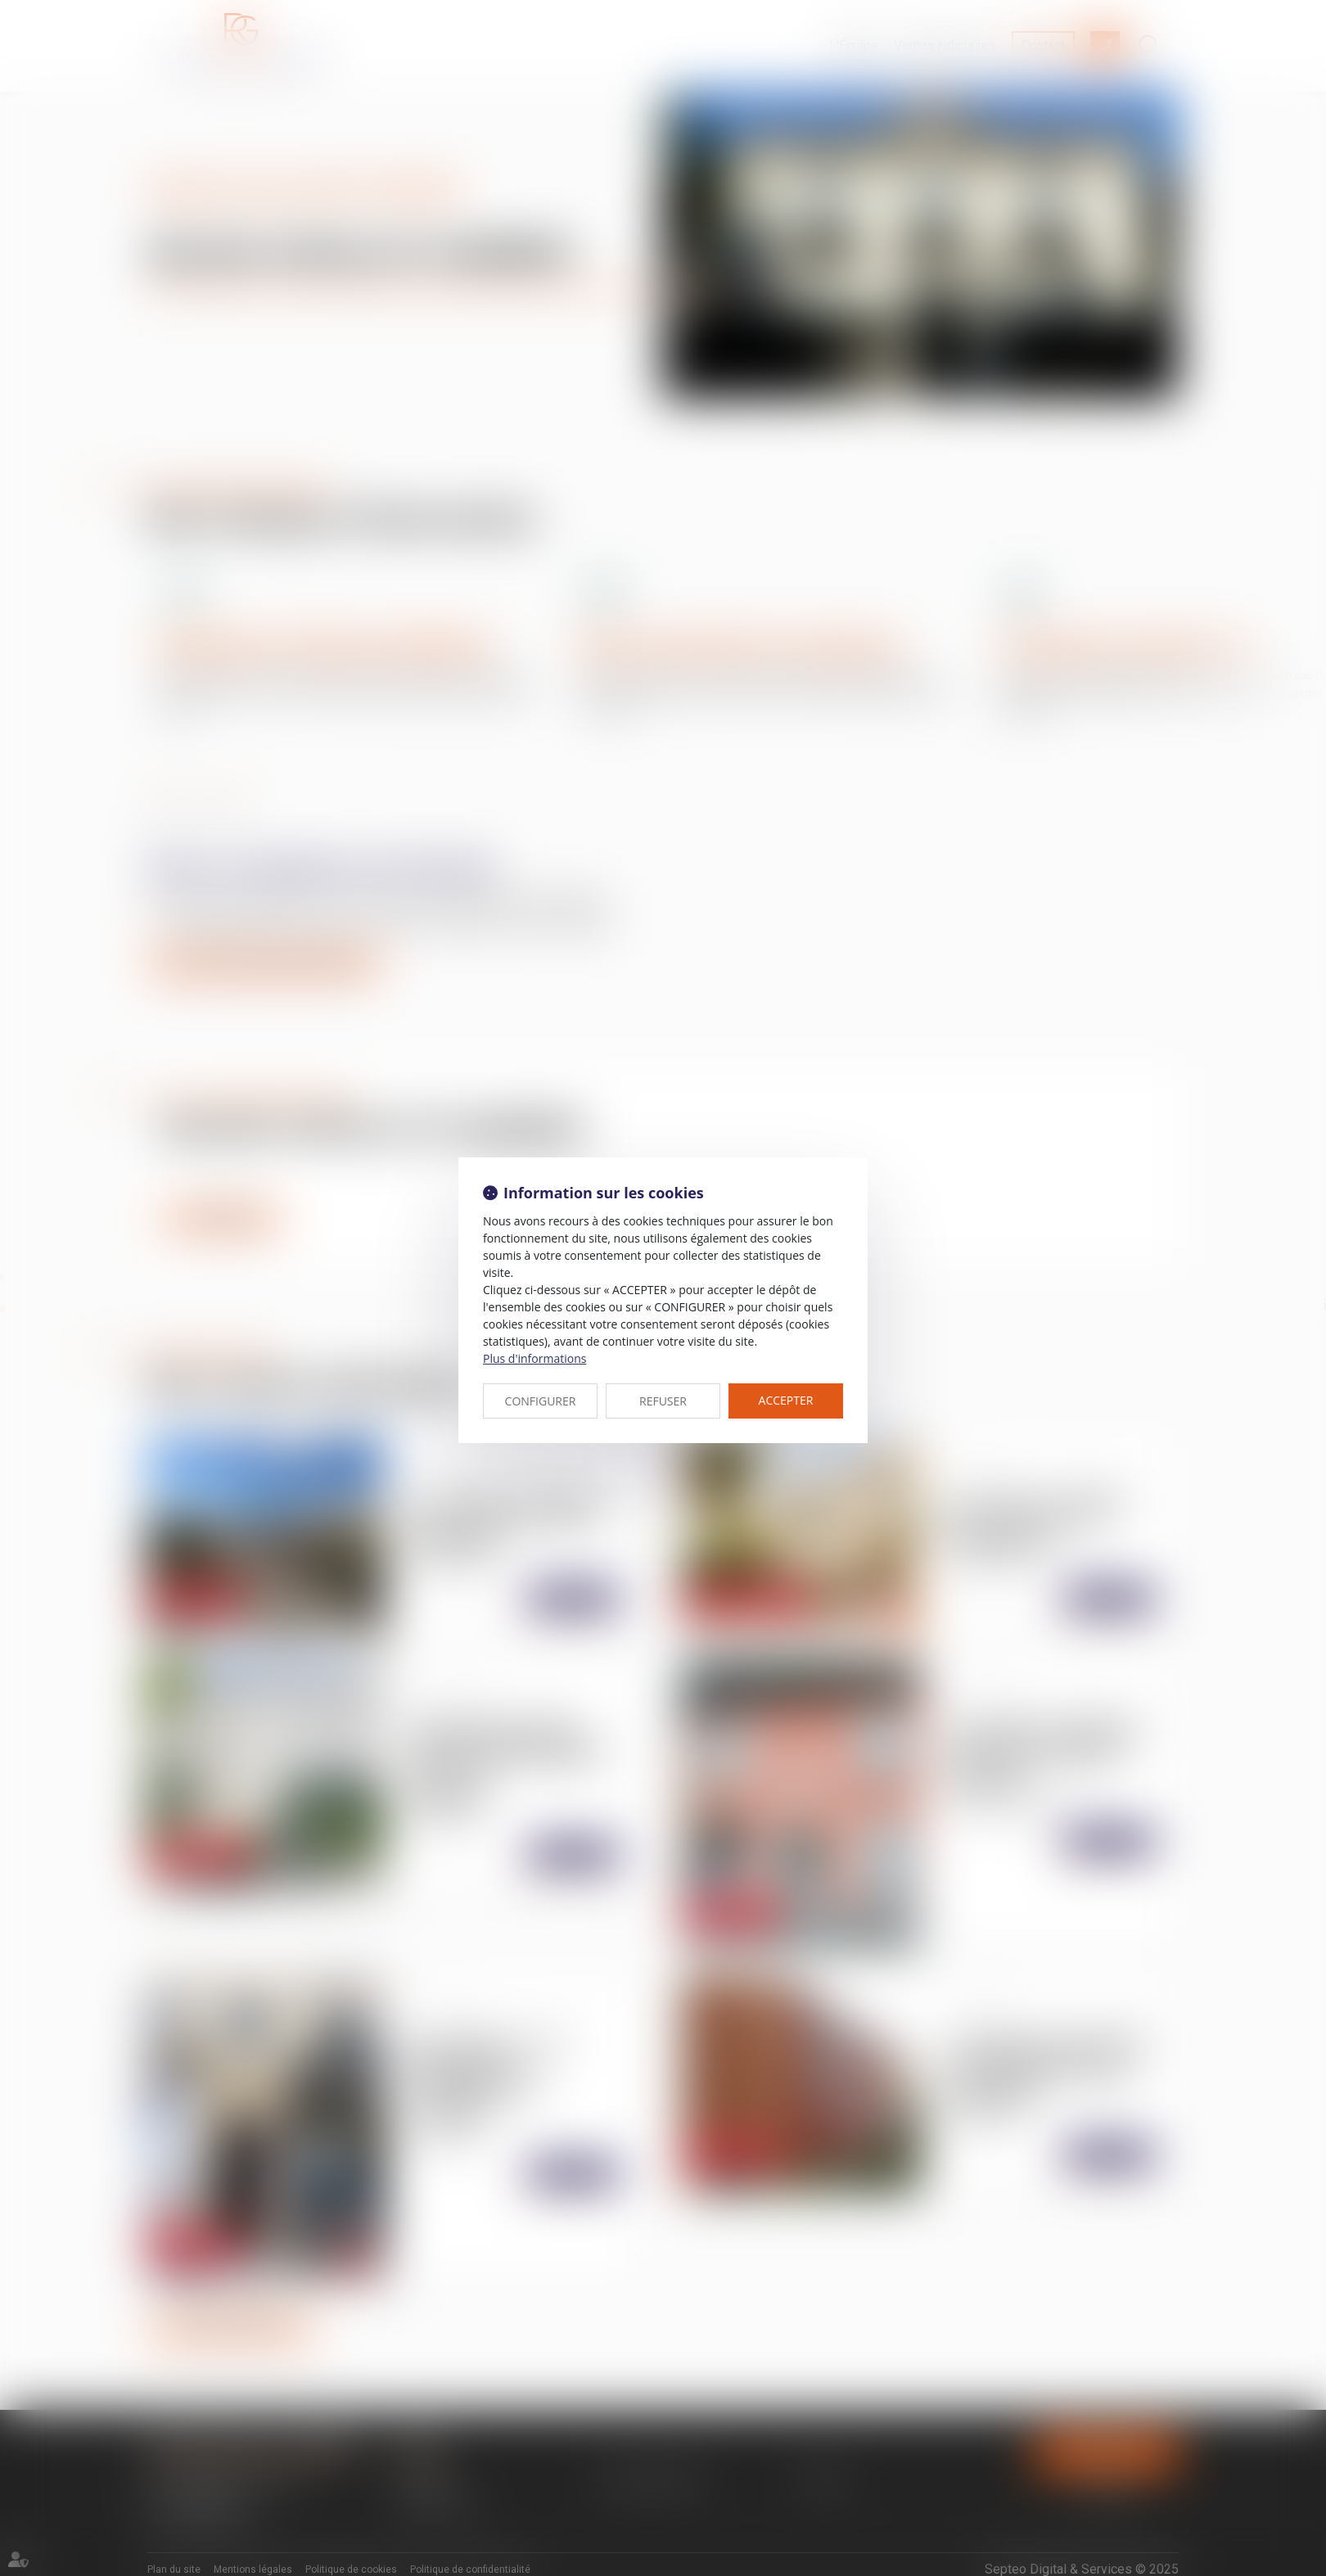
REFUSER (663, 1401)
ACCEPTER (786, 1400)
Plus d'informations (534, 1358)
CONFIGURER (540, 1401)
